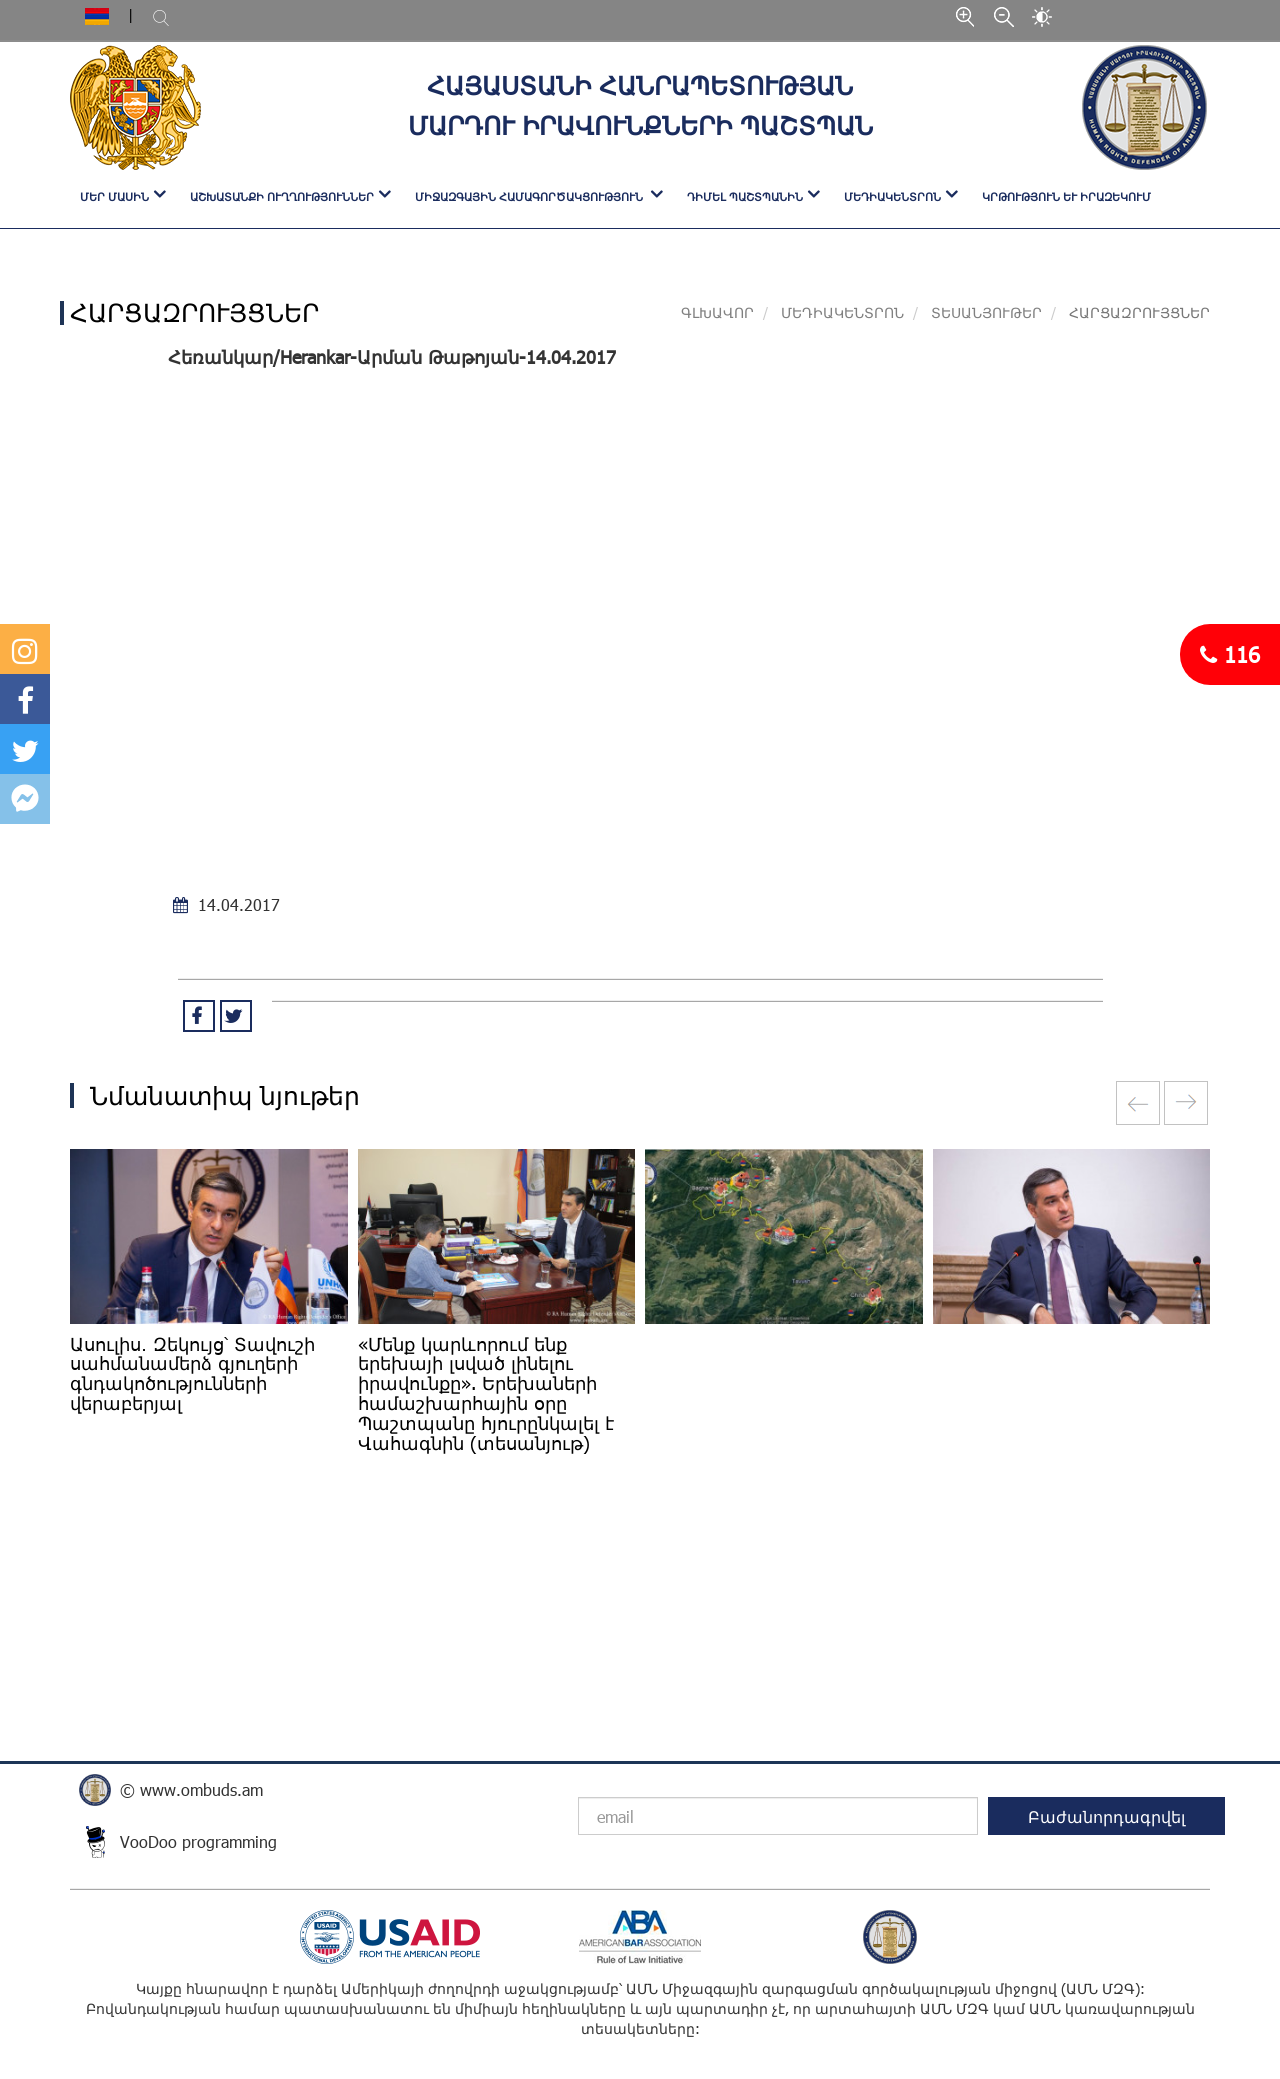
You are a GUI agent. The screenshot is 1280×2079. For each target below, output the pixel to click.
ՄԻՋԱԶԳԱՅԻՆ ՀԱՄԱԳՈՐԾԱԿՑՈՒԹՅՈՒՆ (530, 196)
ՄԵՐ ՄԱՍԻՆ (114, 196)
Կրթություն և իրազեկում (1066, 196)
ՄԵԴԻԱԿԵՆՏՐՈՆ (892, 196)
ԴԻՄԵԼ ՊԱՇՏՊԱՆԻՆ (745, 196)
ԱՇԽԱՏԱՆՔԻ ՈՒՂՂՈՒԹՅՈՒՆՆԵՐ (282, 196)
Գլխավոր (717, 312)
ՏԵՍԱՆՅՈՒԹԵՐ (986, 312)
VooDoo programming (198, 1841)
